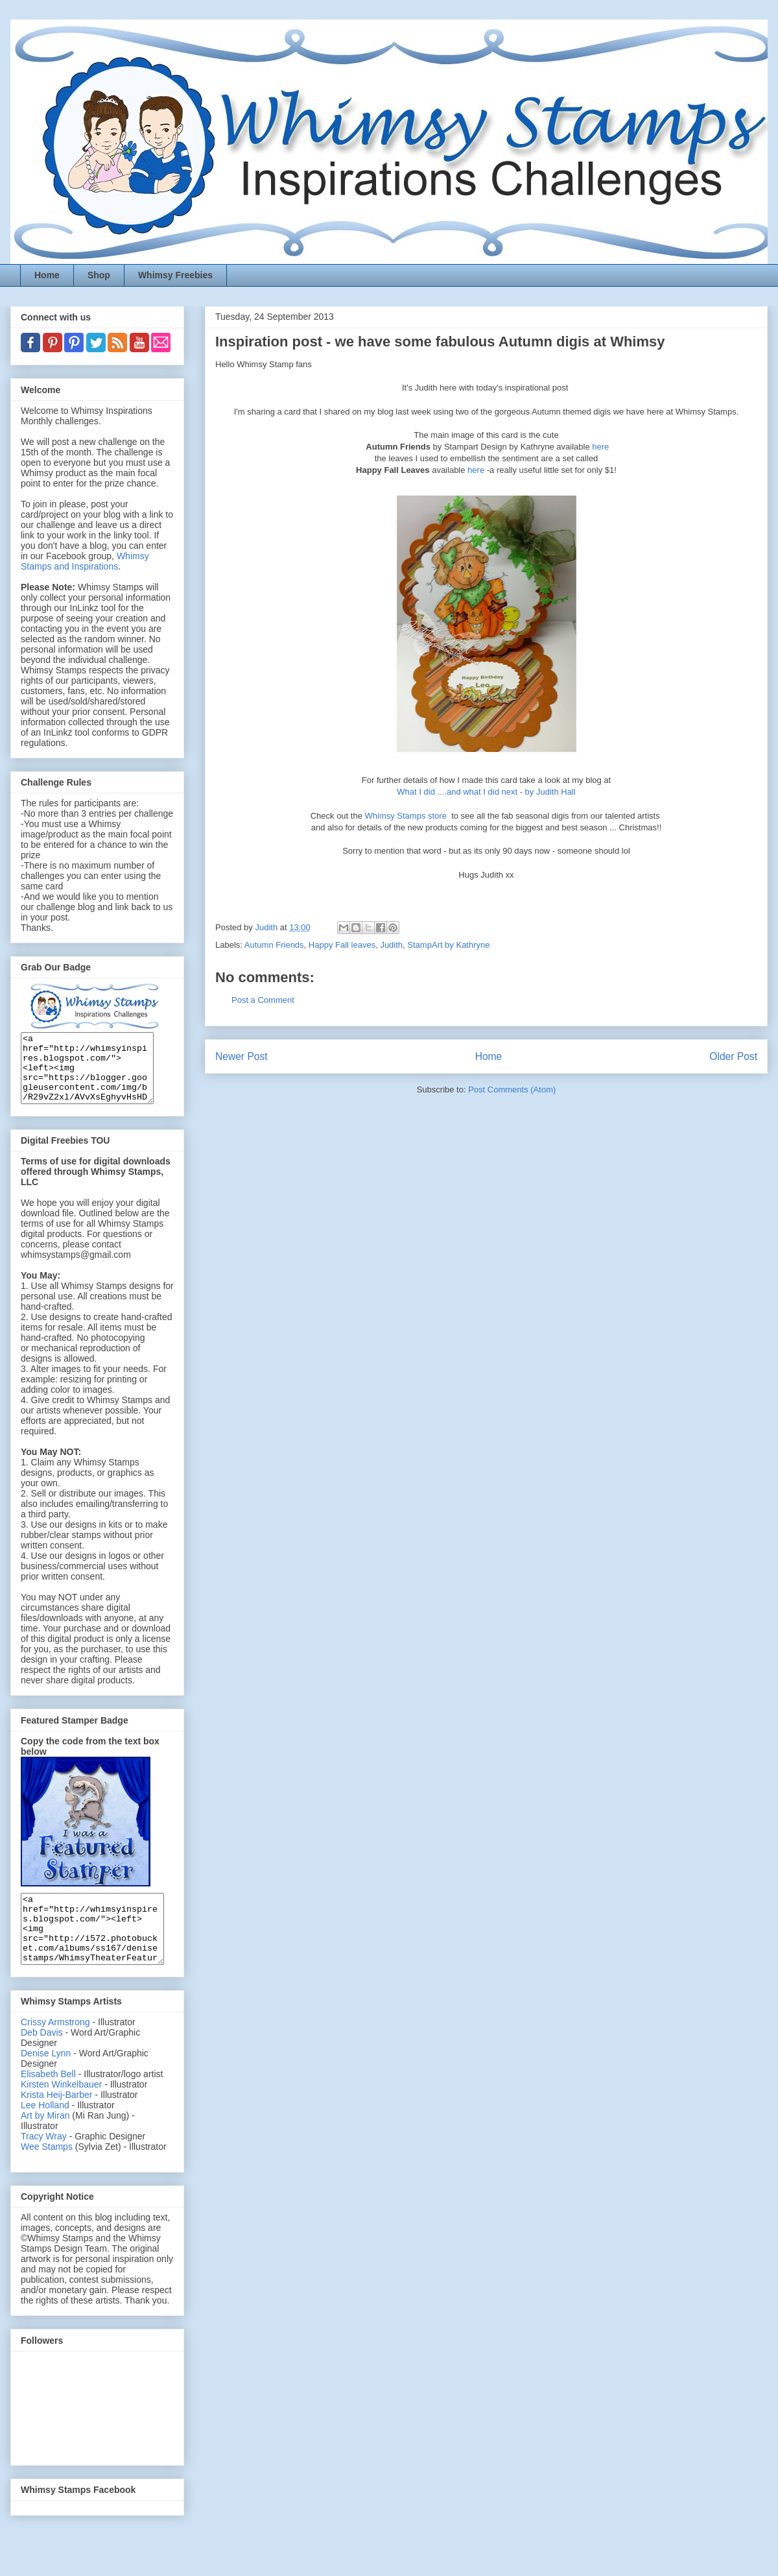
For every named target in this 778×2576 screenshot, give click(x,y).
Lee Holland (45, 2132)
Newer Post (241, 1056)
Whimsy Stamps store (407, 816)
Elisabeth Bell (48, 2101)
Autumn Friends (274, 945)
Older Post (733, 1056)
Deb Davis (42, 2059)
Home (47, 275)
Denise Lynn (46, 2080)
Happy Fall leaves (342, 945)
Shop (99, 275)
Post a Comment (262, 1000)
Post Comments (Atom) (512, 1089)
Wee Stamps (47, 2174)
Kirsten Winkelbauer (61, 2111)
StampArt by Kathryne (448, 945)
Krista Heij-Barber (58, 2122)
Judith (391, 945)
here (600, 446)
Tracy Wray (44, 2163)
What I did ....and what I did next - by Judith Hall (486, 792)
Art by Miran (45, 2142)
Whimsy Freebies (175, 275)
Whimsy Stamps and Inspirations (85, 561)
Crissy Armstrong (55, 2049)
